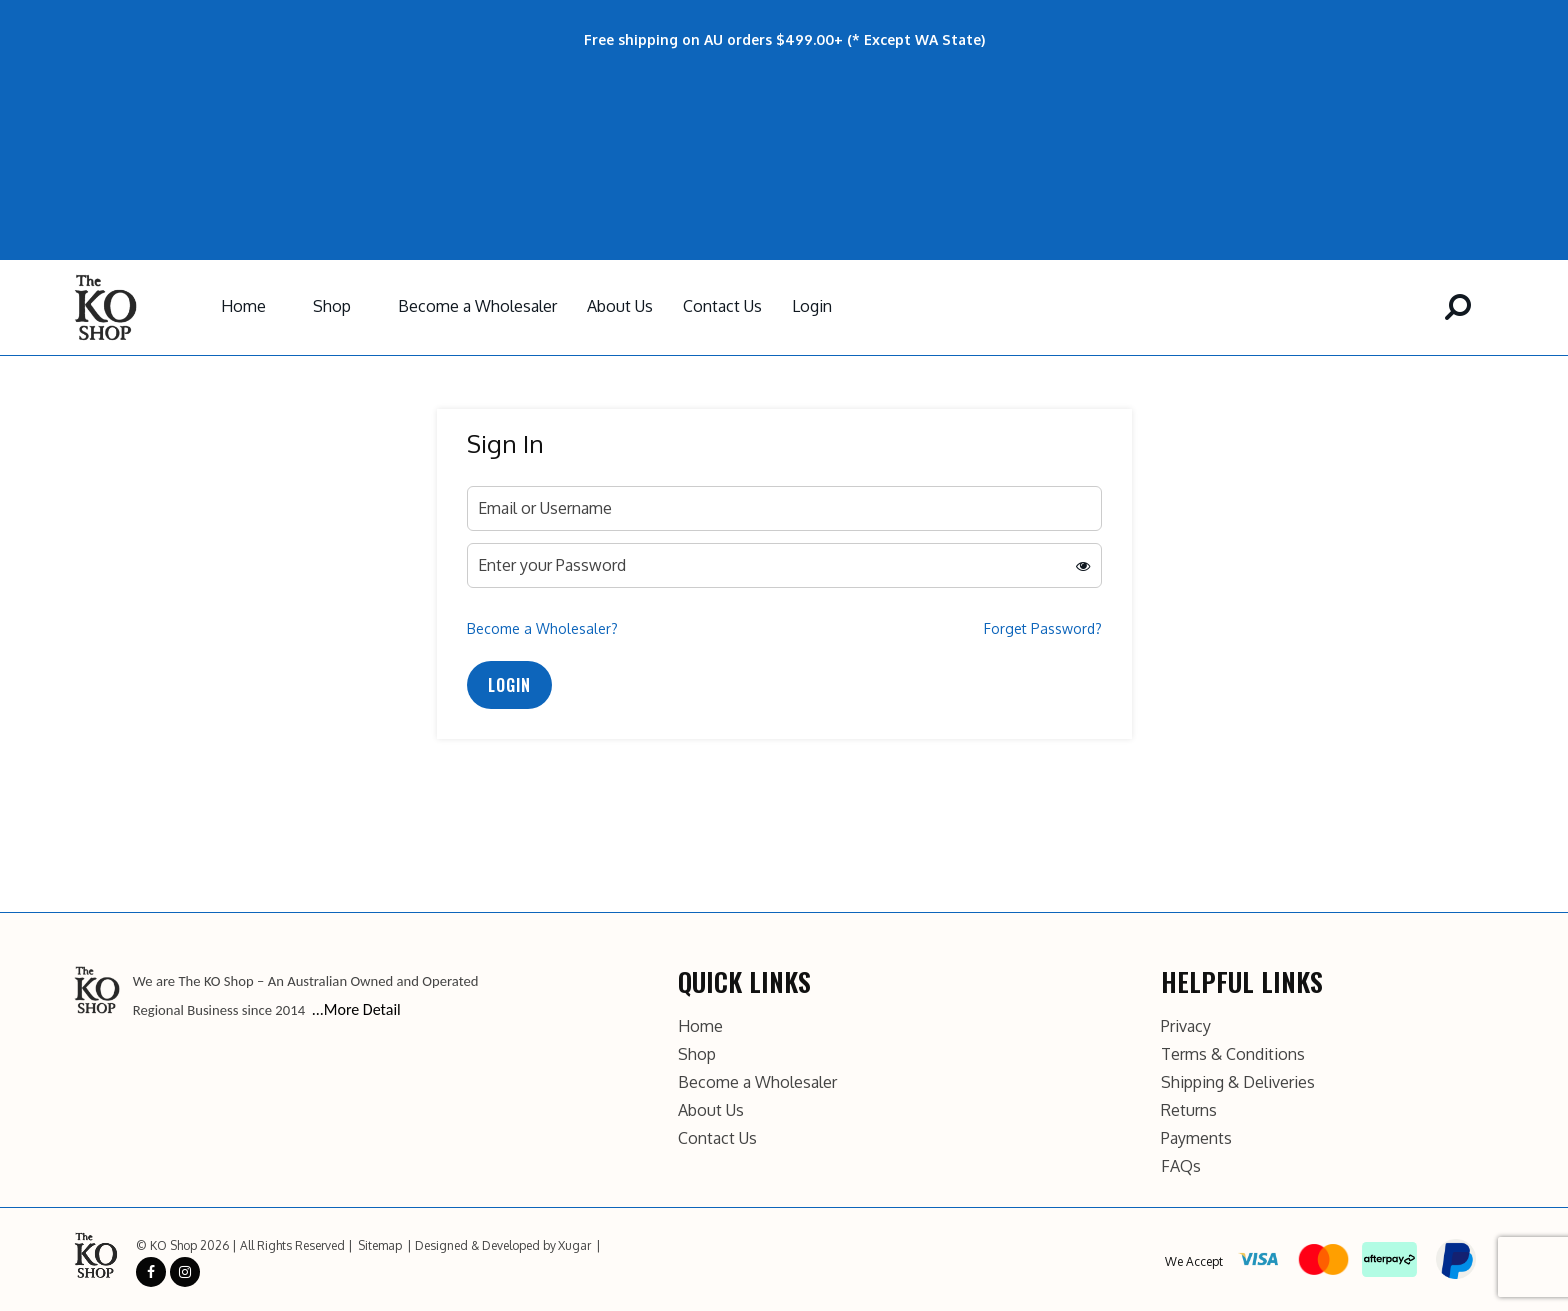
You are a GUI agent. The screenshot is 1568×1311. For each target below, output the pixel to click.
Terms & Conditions (1233, 1054)
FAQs (1181, 1166)
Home (243, 306)
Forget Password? (1043, 628)
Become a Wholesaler (477, 306)
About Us (620, 306)
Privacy (1186, 1026)
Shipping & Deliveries (1238, 1082)
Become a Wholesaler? (542, 628)
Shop (332, 306)
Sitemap (380, 1245)
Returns (1189, 1110)
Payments (1196, 1138)
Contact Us (722, 306)
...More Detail (356, 1009)
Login (812, 306)
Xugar (574, 1245)
